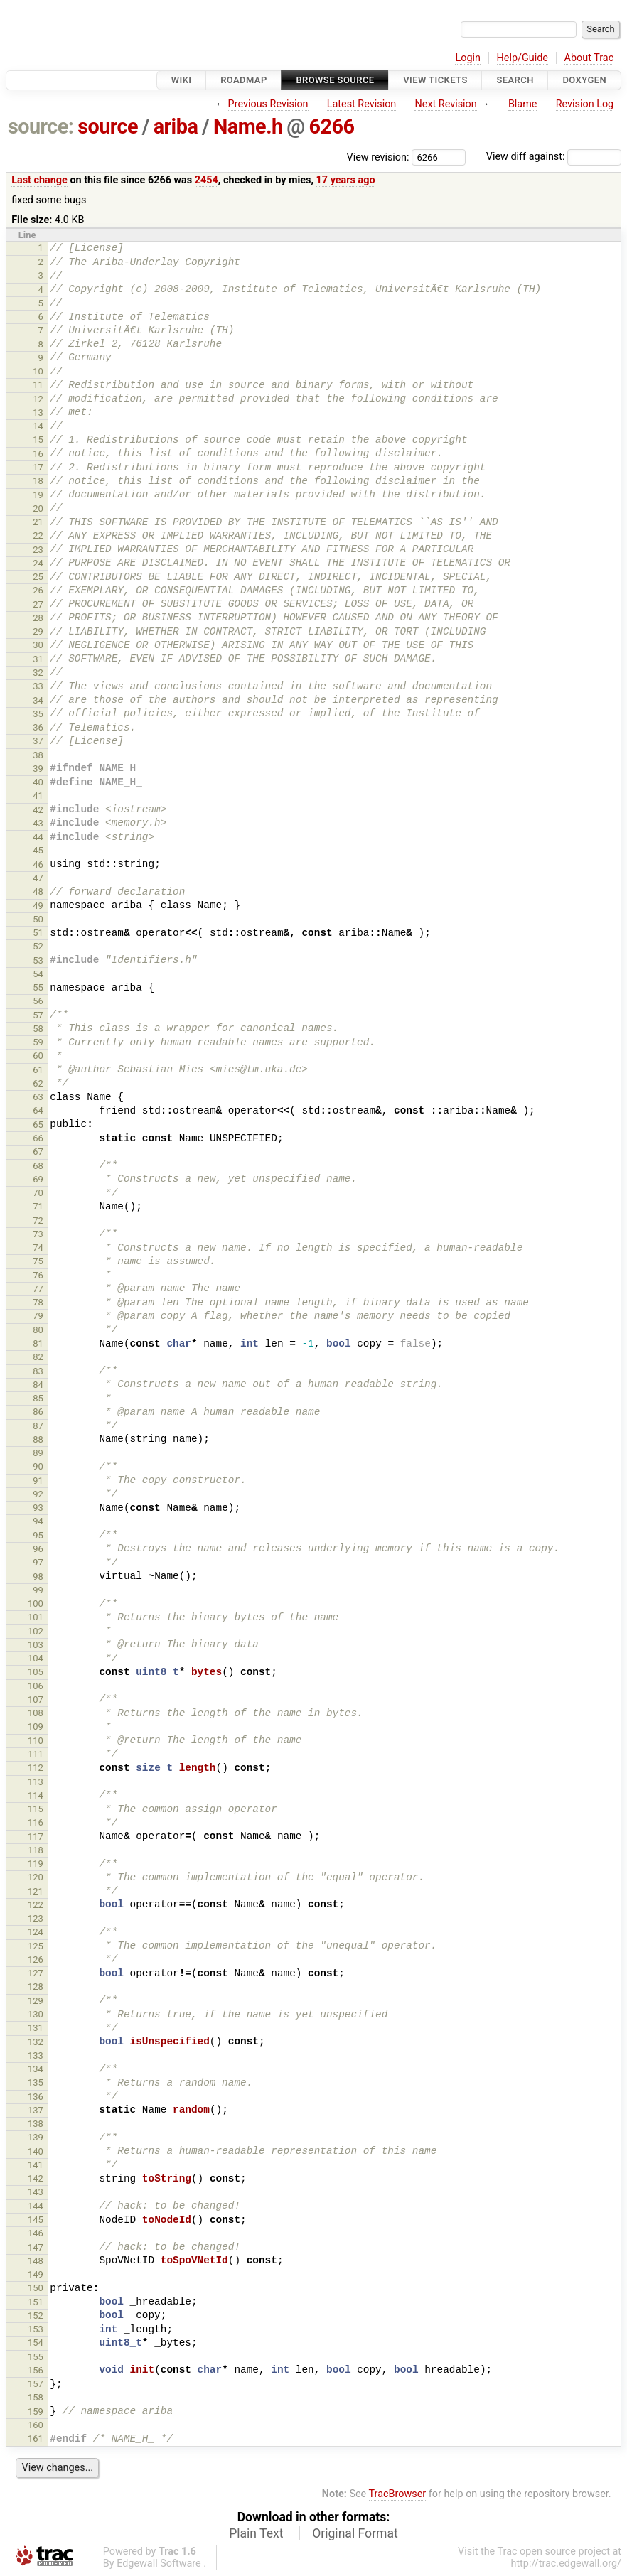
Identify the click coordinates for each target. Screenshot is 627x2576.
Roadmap (243, 80)
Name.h (248, 126)
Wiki (181, 80)
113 (35, 1782)
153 (35, 2329)
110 (35, 1740)
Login (468, 58)
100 (35, 1603)
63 (38, 1097)
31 (38, 659)
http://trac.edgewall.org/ (565, 2564)
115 (35, 1809)
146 (35, 2233)
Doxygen (584, 80)
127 (35, 1973)
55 (38, 987)
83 (38, 1371)
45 (38, 850)
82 (38, 1357)
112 (35, 1767)
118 (35, 1850)
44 (38, 836)
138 (35, 2123)
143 (35, 2192)
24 (38, 563)
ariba (176, 126)
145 (35, 2219)
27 (38, 604)
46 (38, 864)
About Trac (589, 58)
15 (38, 439)
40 (38, 782)
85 (38, 1398)
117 (35, 1836)
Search (514, 80)
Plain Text (256, 2533)
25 (38, 576)
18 (38, 480)
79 (38, 1315)
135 (35, 2082)
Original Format (355, 2533)
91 (38, 1480)
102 (35, 1631)
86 (38, 1411)
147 (35, 2247)
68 (38, 1165)
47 (38, 878)
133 (35, 2055)
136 (35, 2096)
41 (38, 795)
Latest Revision (362, 104)
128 (35, 1986)
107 (35, 1699)
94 (38, 1521)
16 (38, 453)
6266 (331, 126)
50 (38, 919)
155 (35, 2356)
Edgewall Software (159, 2564)
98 (38, 1576)
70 (38, 1192)
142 (35, 2178)
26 (38, 590)
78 (38, 1302)
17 (38, 467)
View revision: (378, 157)
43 (38, 823)
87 (38, 1426)
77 (38, 1288)
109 (35, 1726)
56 (38, 1001)
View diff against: (553, 157)
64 (38, 1110)
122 (35, 1904)
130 (35, 2014)
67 (38, 1151)
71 (38, 1206)
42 (38, 809)
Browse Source (335, 80)
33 (38, 686)
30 (38, 645)
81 (38, 1343)
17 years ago (345, 180)
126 (35, 1959)
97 (38, 1562)
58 (38, 1028)
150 (35, 2288)
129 (35, 2000)
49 (38, 905)
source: (41, 126)
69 (38, 1179)
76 (38, 1275)
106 (35, 1686)
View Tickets (435, 80)
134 (35, 2069)
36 (38, 727)
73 (38, 1234)
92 (38, 1494)
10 (38, 371)
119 (35, 1863)
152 (35, 2315)
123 (35, 1918)
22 (38, 535)
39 (38, 768)
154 (35, 2342)
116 (35, 1822)
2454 (206, 180)
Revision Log (585, 104)
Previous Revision (268, 104)
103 (35, 1644)
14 (38, 426)
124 (35, 1931)
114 (35, 1795)
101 (35, 1617)
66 (38, 1138)
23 (38, 549)
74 (38, 1247)
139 (35, 2137)
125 (35, 1946)
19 (38, 495)
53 (38, 960)
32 (38, 672)
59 (38, 1042)
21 (38, 522)
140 (35, 2151)
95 (38, 1535)
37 (38, 740)
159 (35, 2411)
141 (35, 2165)
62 (38, 1083)
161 (35, 2438)
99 (38, 1590)
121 (35, 1891)
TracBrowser (398, 2494)
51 (38, 932)
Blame (522, 104)
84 (38, 1384)
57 (38, 1015)
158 (35, 2397)
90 (38, 1466)
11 (38, 384)
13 (38, 412)
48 (38, 891)
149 (35, 2274)
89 (38, 1453)
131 (35, 2027)
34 (38, 700)
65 (38, 1124)
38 (38, 755)
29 (38, 631)
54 (38, 974)
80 (38, 1330)
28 (38, 618)
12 (38, 399)
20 (38, 508)
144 (35, 2206)
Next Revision (445, 104)
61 (38, 1070)
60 (38, 1055)
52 (38, 946)
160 (35, 2425)
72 (38, 1220)
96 (38, 1548)
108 (35, 1713)
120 (35, 1877)
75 (38, 1261)
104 (35, 1658)
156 (35, 2370)
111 (35, 1754)
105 (35, 1671)
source (107, 126)
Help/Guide (522, 58)
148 (35, 2261)
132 (35, 2042)
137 (35, 2110)
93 (38, 1507)
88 (38, 1439)
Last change (39, 180)
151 (35, 2302)
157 (35, 2383)
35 (38, 713)
